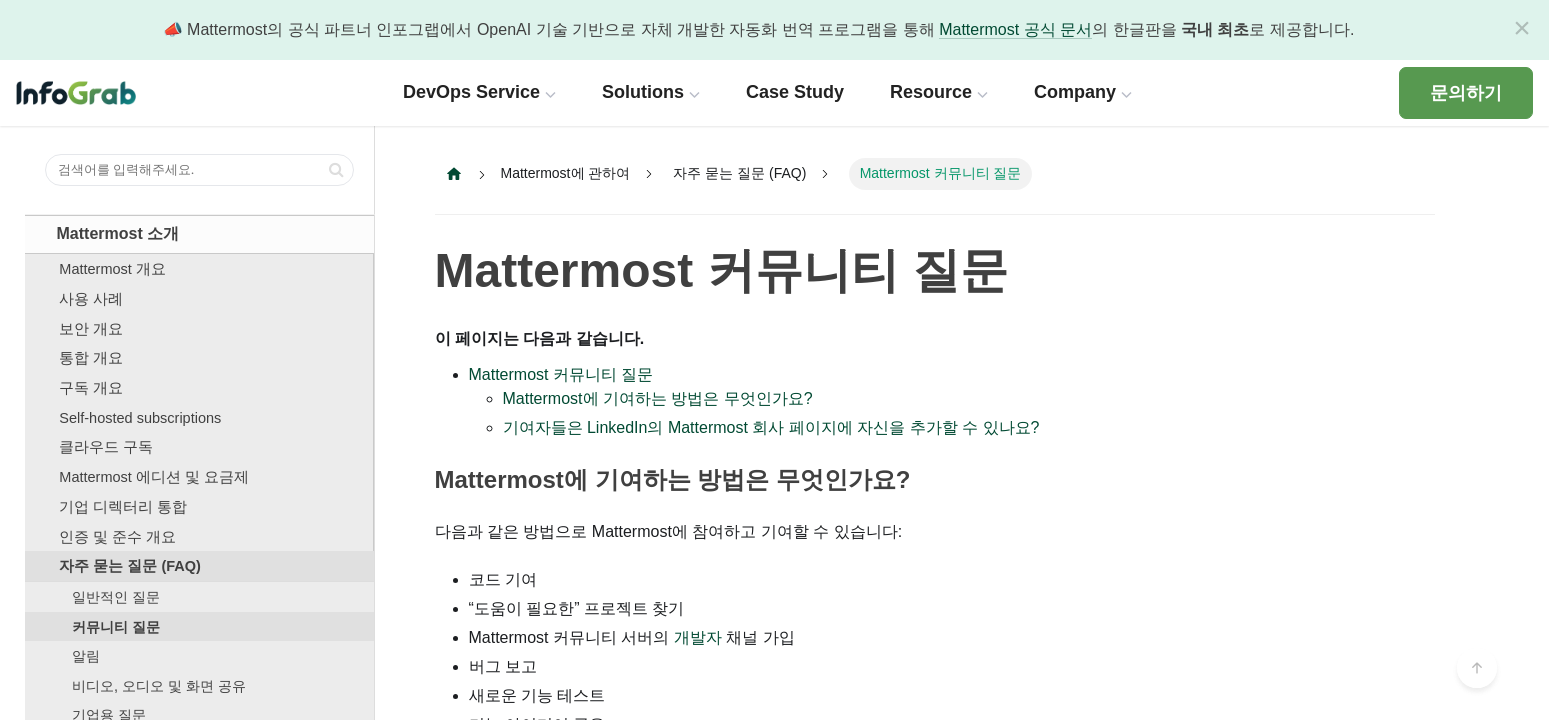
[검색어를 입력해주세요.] (199, 170)
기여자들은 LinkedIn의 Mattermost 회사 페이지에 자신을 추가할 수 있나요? (771, 427)
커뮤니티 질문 (116, 627)
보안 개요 (91, 329)
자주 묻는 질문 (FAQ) (130, 566)
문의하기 (1466, 93)
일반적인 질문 (116, 597)
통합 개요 (91, 358)
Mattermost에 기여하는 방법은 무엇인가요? (658, 398)
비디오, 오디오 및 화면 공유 (159, 686)
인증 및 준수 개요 (117, 537)
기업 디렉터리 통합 (123, 507)
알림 (86, 656)
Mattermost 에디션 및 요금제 (154, 477)
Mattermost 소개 (118, 233)
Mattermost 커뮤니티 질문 (721, 270)
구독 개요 (91, 388)
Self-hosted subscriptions (140, 418)
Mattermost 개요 (112, 269)
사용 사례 (91, 299)
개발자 (698, 637)
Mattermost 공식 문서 (1015, 29)
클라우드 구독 (106, 447)
